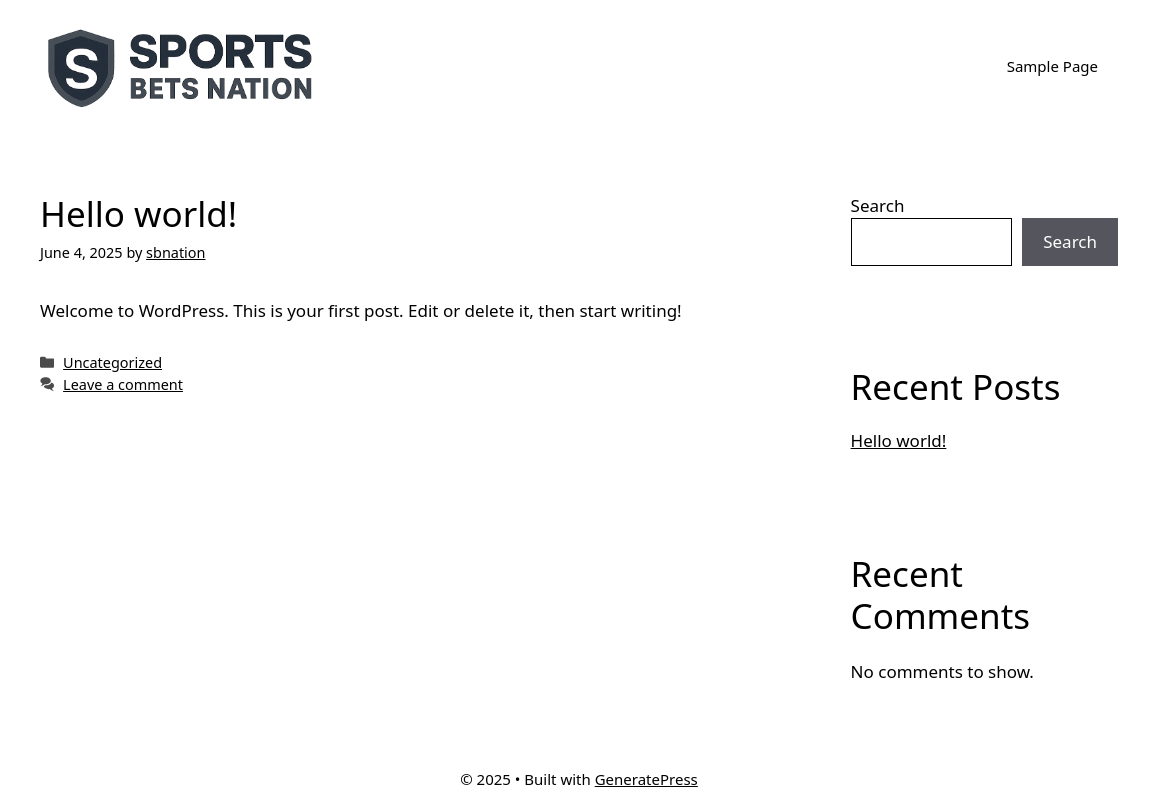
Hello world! (138, 213)
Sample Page (1052, 66)
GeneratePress (646, 779)
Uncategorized (112, 362)
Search (878, 205)
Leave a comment (123, 384)
